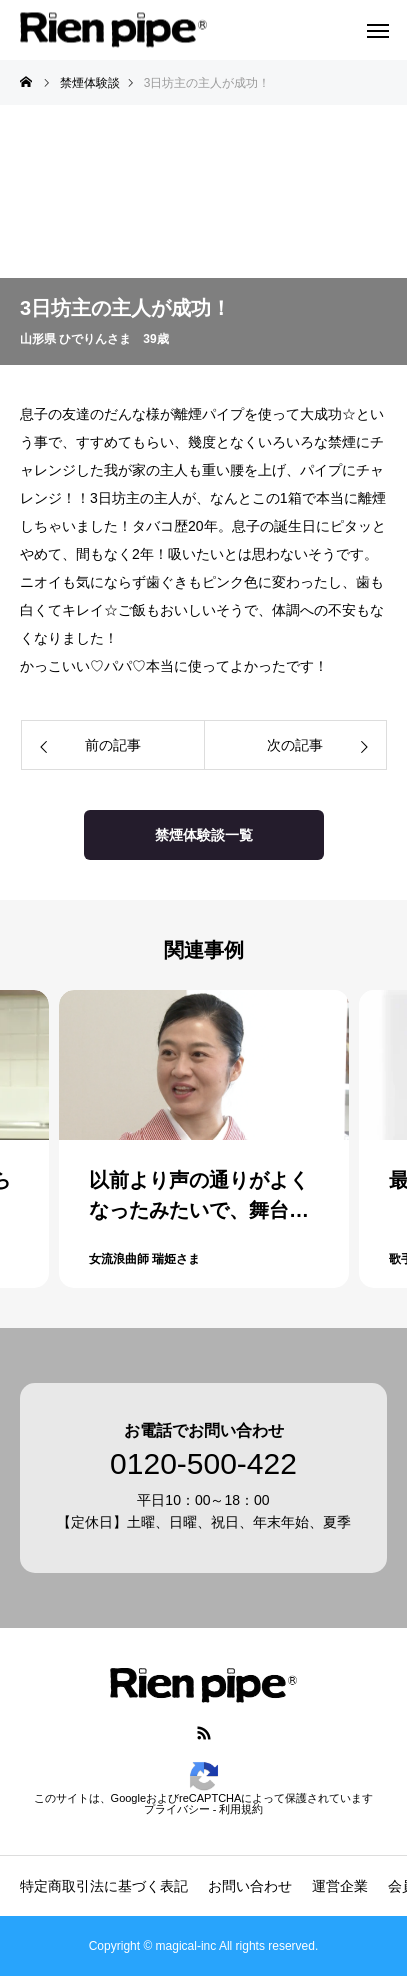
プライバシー (177, 1809)
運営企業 (340, 1886)
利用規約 (241, 1809)
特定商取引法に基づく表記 (104, 1886)
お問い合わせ (250, 1886)
